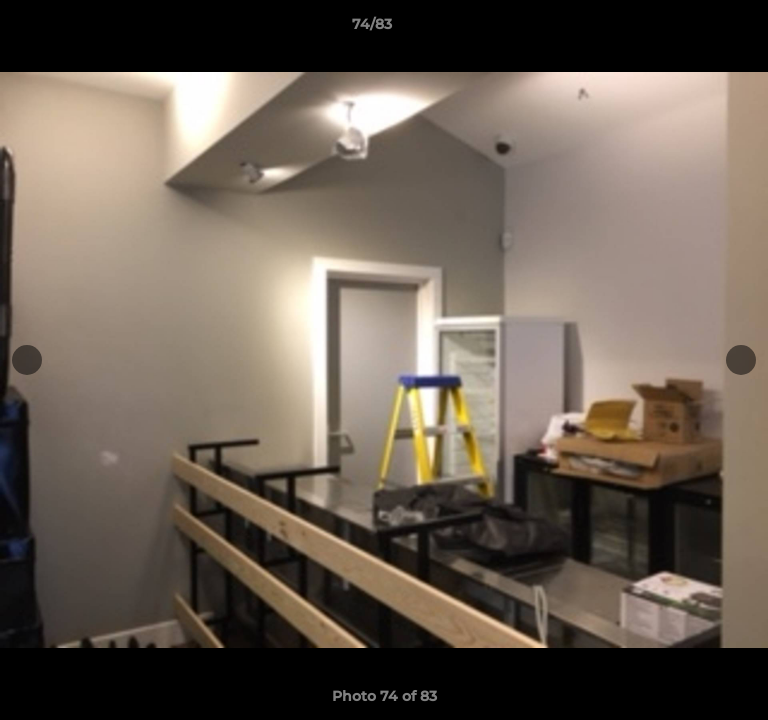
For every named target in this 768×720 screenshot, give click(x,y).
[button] (696, 29)
